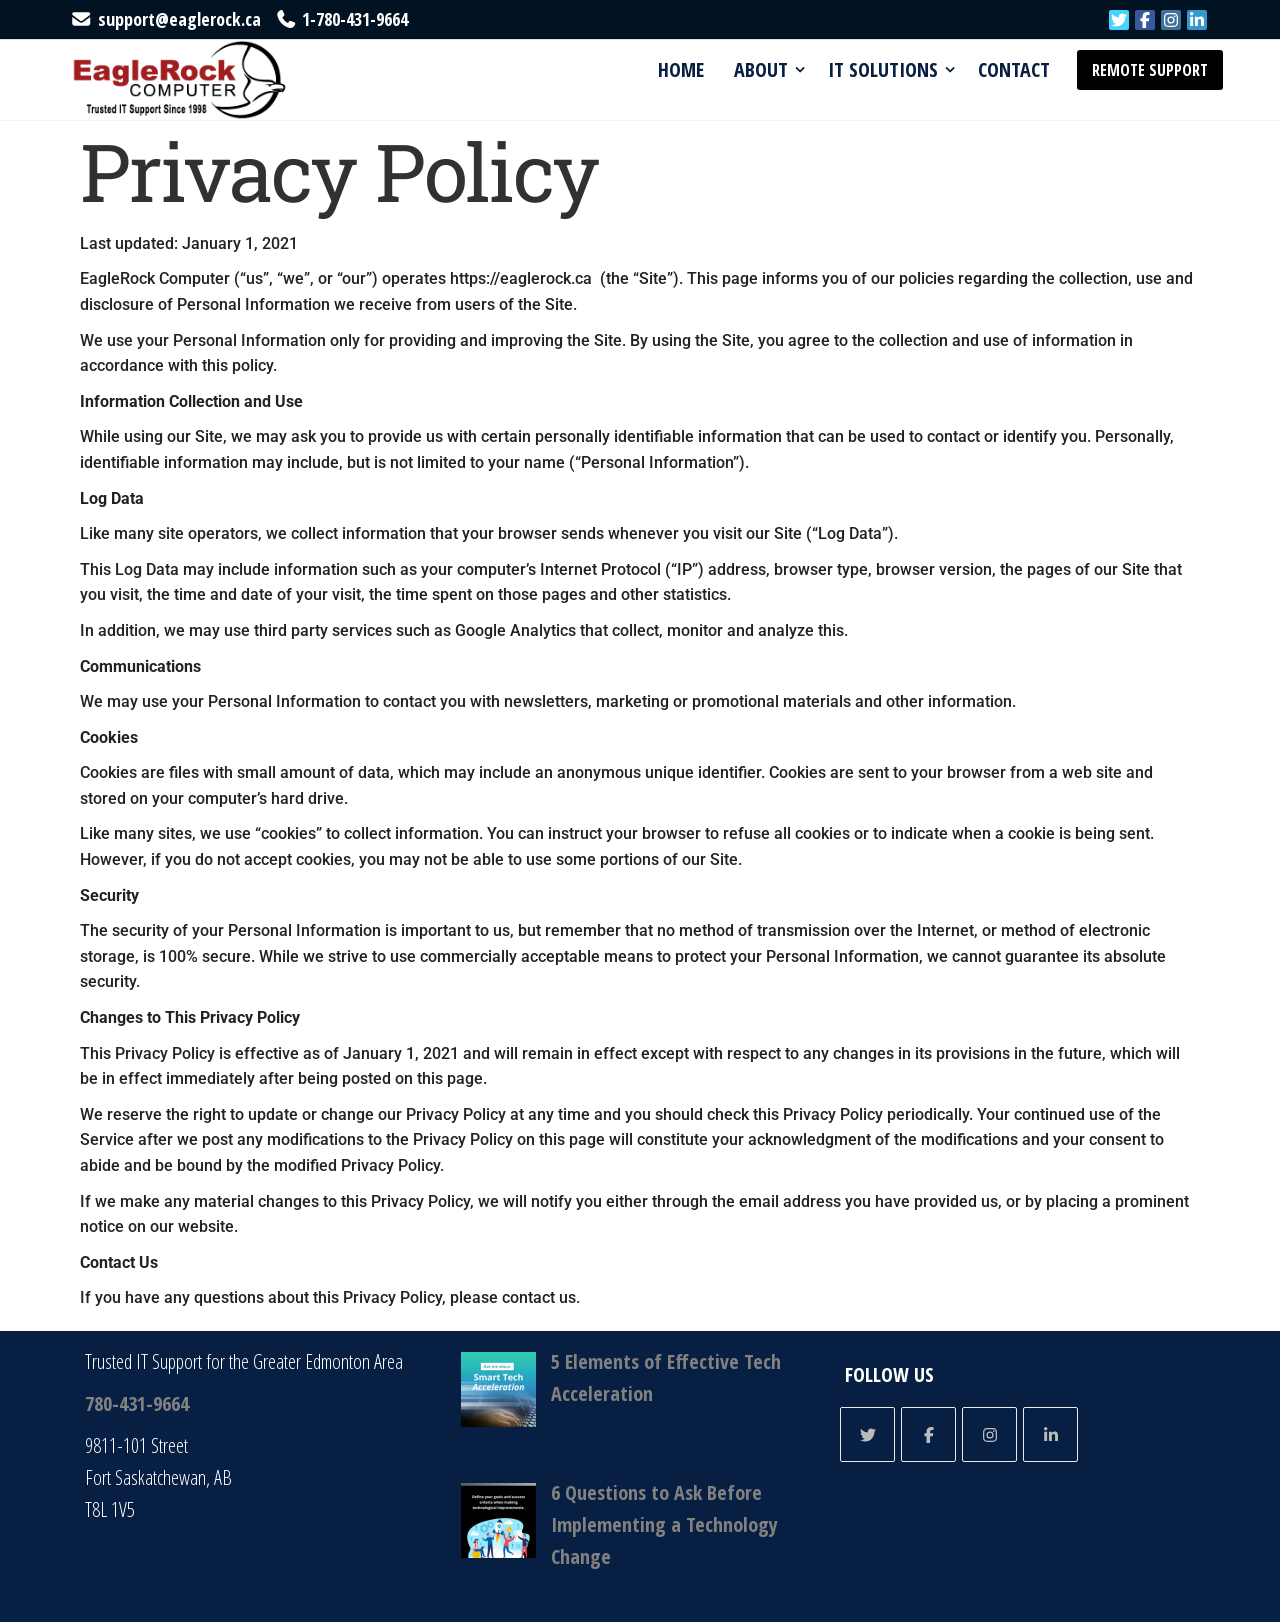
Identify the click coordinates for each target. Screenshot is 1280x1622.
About (761, 69)
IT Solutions (883, 69)
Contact (1014, 69)
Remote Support (1150, 70)
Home (681, 69)
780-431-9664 (137, 1403)
